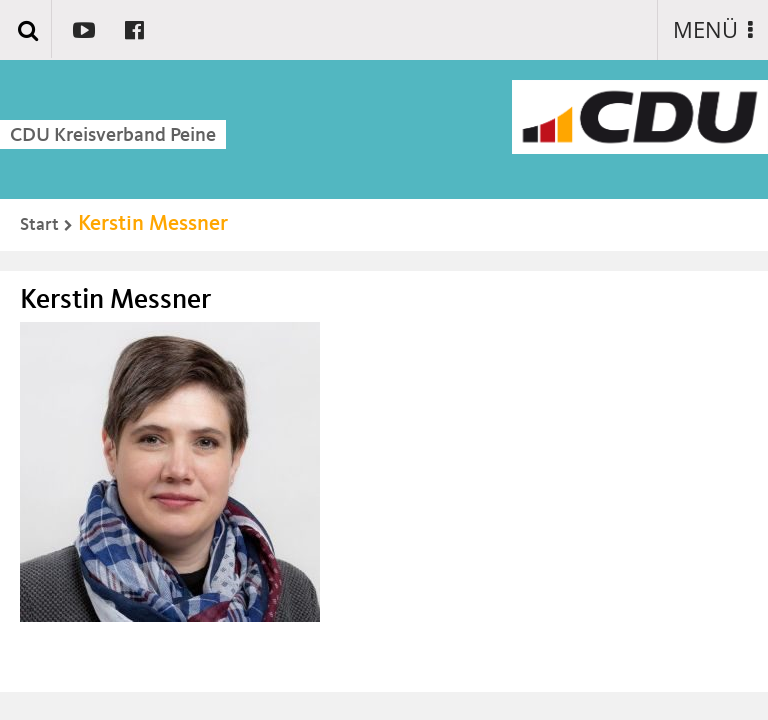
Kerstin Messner (153, 224)
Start (39, 225)
